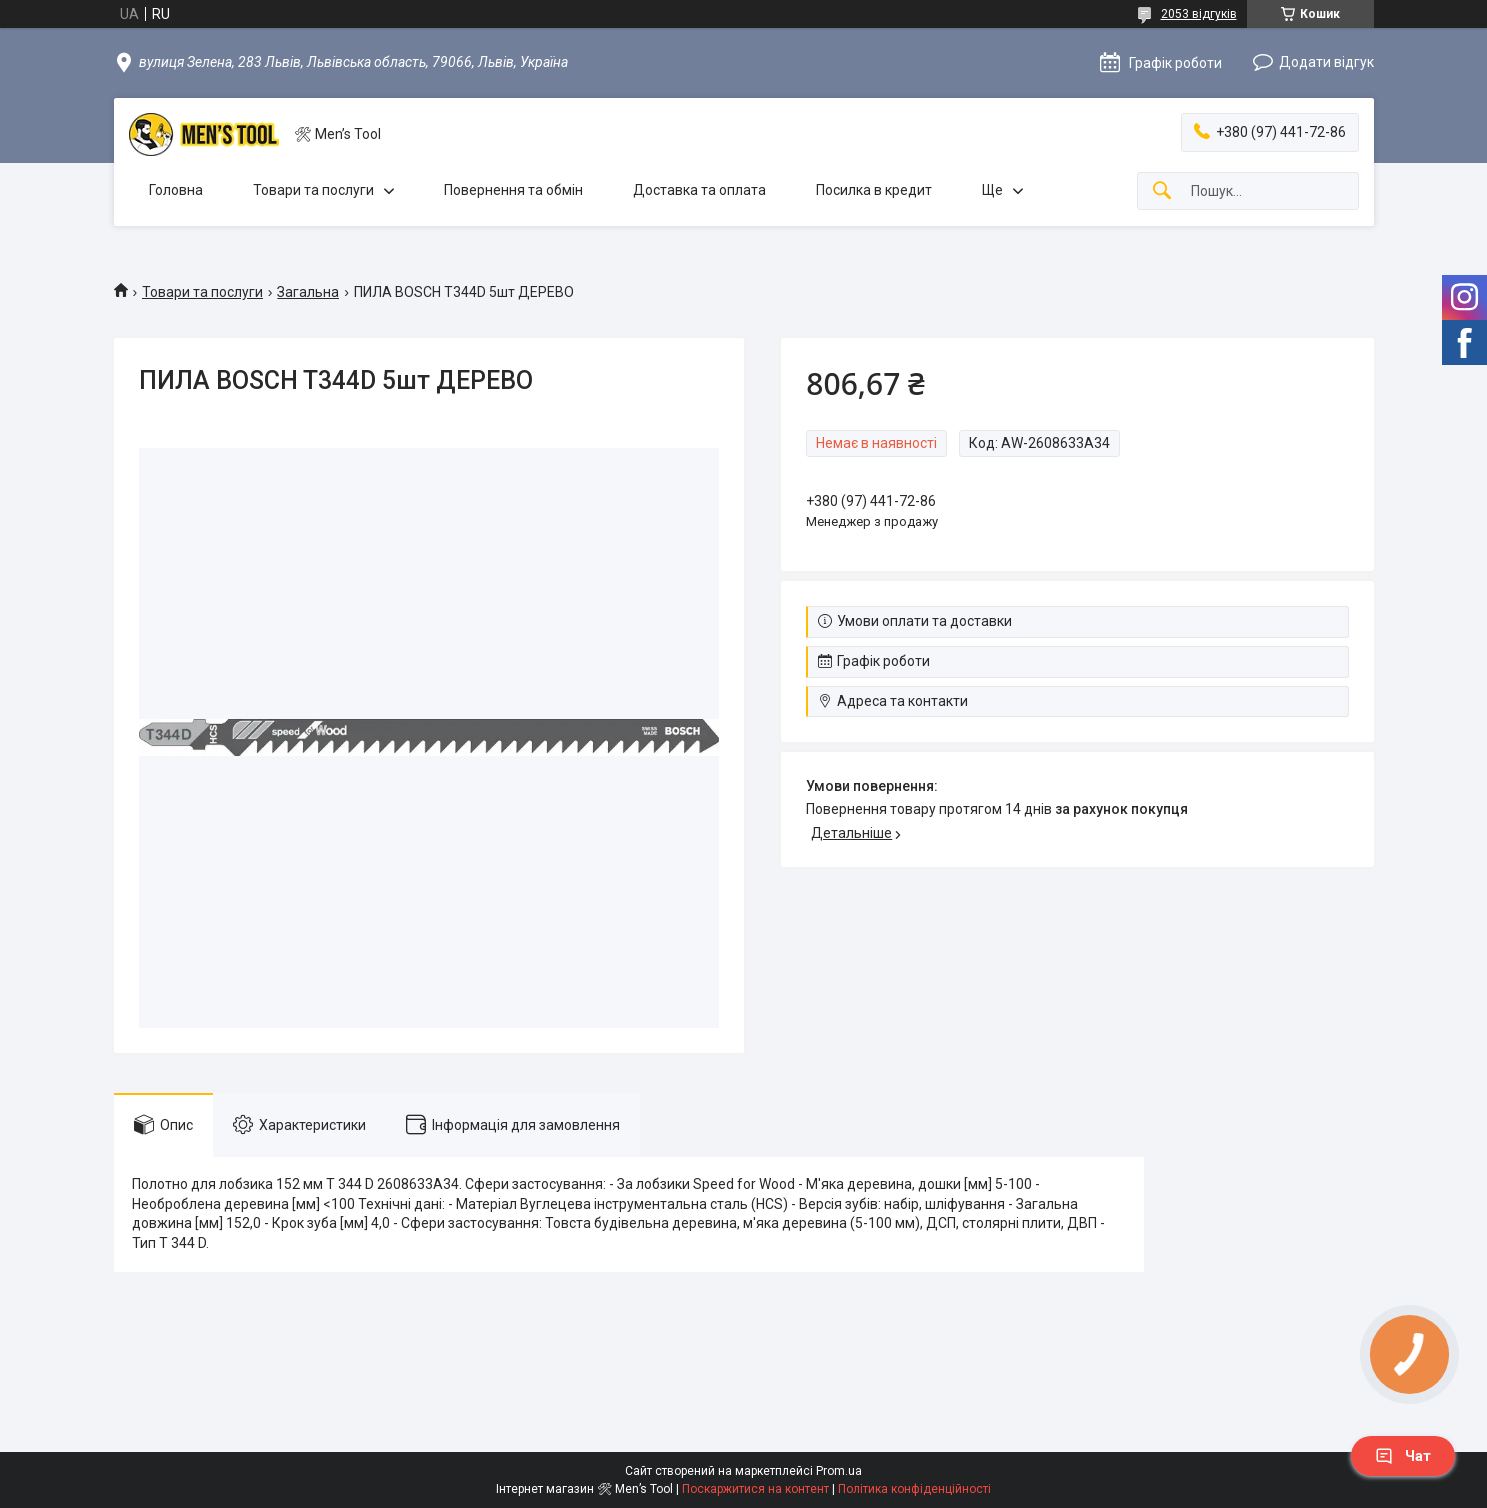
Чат (1403, 1456)
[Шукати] (1162, 191)
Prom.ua (839, 1471)
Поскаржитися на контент (755, 1489)
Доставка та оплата (699, 190)
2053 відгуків (1199, 14)
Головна (176, 190)
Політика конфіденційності (914, 1489)
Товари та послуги (313, 190)
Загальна (308, 292)
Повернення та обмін (513, 190)
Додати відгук (1326, 62)
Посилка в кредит (874, 190)
